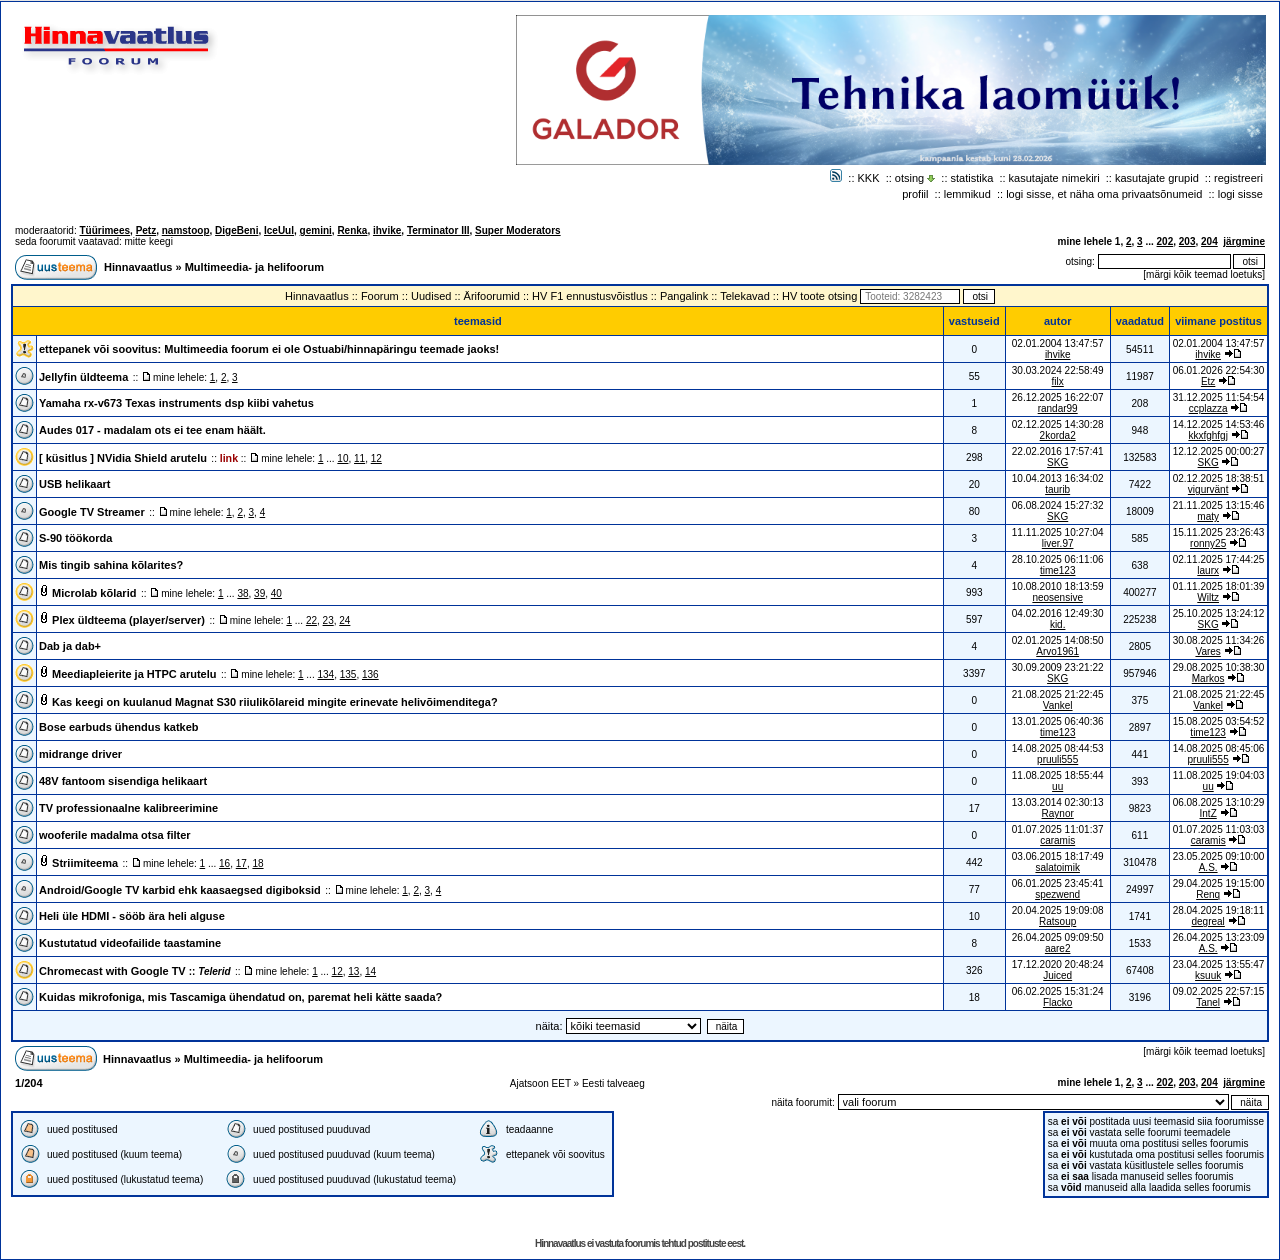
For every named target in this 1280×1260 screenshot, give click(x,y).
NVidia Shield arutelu (152, 458)
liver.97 (1058, 543)
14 (370, 971)
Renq (1208, 894)
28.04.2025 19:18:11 (1219, 910)
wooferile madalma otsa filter (115, 835)
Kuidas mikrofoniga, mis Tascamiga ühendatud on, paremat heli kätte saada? (240, 997)
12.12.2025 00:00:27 (1219, 451)
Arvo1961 (1057, 651)
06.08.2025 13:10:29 (1219, 802)
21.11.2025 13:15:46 (1219, 505)
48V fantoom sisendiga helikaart (123, 781)
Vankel (1058, 705)
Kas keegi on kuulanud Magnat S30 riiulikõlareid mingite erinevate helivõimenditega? (275, 702)
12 (376, 458)
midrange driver (80, 754)
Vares (1207, 651)
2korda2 (1058, 435)
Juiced (1057, 975)
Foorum (380, 296)
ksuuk (1208, 975)
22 (311, 620)
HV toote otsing (819, 296)
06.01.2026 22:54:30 (1219, 370)
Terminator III (438, 230)
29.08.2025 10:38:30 (1219, 667)
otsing (909, 178)
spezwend (1057, 894)
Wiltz (1208, 597)
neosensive (1057, 597)
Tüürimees (104, 230)
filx (1058, 381)
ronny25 (1208, 543)
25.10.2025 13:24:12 (1219, 613)
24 (344, 620)
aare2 (1058, 948)
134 (325, 674)
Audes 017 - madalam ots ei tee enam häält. (152, 430)
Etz (1208, 381)
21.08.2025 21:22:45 (1219, 694)
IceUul (279, 230)
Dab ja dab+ (70, 646)
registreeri (1238, 178)
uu (1057, 786)
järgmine (1244, 241)
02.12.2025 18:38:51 (1219, 478)
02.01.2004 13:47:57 (1219, 343)
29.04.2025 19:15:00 (1219, 883)
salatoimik (1057, 867)
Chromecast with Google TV (135, 971)
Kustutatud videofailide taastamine (130, 943)
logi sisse (1240, 194)
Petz (146, 230)
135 (348, 674)
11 (359, 458)
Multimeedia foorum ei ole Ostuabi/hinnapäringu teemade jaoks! (331, 349)
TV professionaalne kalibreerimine (128, 808)
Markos (1208, 678)
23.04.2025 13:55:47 (1219, 964)
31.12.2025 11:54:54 (1219, 397)
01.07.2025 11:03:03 (1219, 829)
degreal (1207, 921)
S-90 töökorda (75, 538)
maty (1208, 516)
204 (1209, 241)
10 (342, 458)
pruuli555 (1057, 759)
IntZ (1208, 813)
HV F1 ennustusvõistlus (590, 296)
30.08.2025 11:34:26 (1219, 640)
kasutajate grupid (1157, 178)
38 (242, 593)
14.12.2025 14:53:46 (1219, 424)
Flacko (1057, 1002)
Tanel (1208, 1002)
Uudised (431, 296)
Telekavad (745, 296)
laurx (1208, 570)
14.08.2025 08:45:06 (1219, 748)
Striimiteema (85, 863)
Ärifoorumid (492, 296)
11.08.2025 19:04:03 (1219, 775)
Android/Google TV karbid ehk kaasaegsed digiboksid (180, 890)
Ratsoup (1057, 921)
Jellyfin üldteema (83, 377)
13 (353, 971)
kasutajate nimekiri (1054, 178)
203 (1187, 241)
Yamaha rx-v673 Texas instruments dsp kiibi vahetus (176, 403)
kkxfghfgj (1207, 435)
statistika (972, 178)
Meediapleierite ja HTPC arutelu (134, 674)
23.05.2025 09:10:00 (1219, 856)
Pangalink (684, 296)
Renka (352, 230)
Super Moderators (518, 230)
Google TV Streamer (92, 512)
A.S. (1208, 867)
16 (224, 863)
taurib (1057, 489)
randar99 (1058, 408)
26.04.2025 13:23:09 (1219, 937)
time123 (1058, 570)
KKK (869, 178)
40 (276, 593)
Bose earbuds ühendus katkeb (119, 727)
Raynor (1058, 813)
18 (257, 863)
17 (241, 863)
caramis (1057, 840)
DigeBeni (236, 230)
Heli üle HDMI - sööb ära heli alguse (132, 916)
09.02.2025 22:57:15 (1219, 991)
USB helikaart (75, 484)
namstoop (186, 230)
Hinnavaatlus (138, 267)
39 (259, 593)
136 (370, 674)
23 (328, 620)
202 (1165, 241)
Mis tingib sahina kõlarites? (111, 565)
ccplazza (1208, 408)
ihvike (387, 230)
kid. (1058, 624)
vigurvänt (1208, 489)
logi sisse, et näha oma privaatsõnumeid (1104, 194)
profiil (915, 194)
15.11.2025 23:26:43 (1219, 532)
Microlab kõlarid (94, 593)
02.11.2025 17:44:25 (1219, 559)
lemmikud (967, 194)
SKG (1057, 462)
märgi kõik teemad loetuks (1204, 274)
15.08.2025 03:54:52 (1219, 721)
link (229, 458)
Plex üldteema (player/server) (128, 620)
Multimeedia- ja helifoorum (254, 267)
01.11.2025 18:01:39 (1219, 586)
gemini (316, 230)
